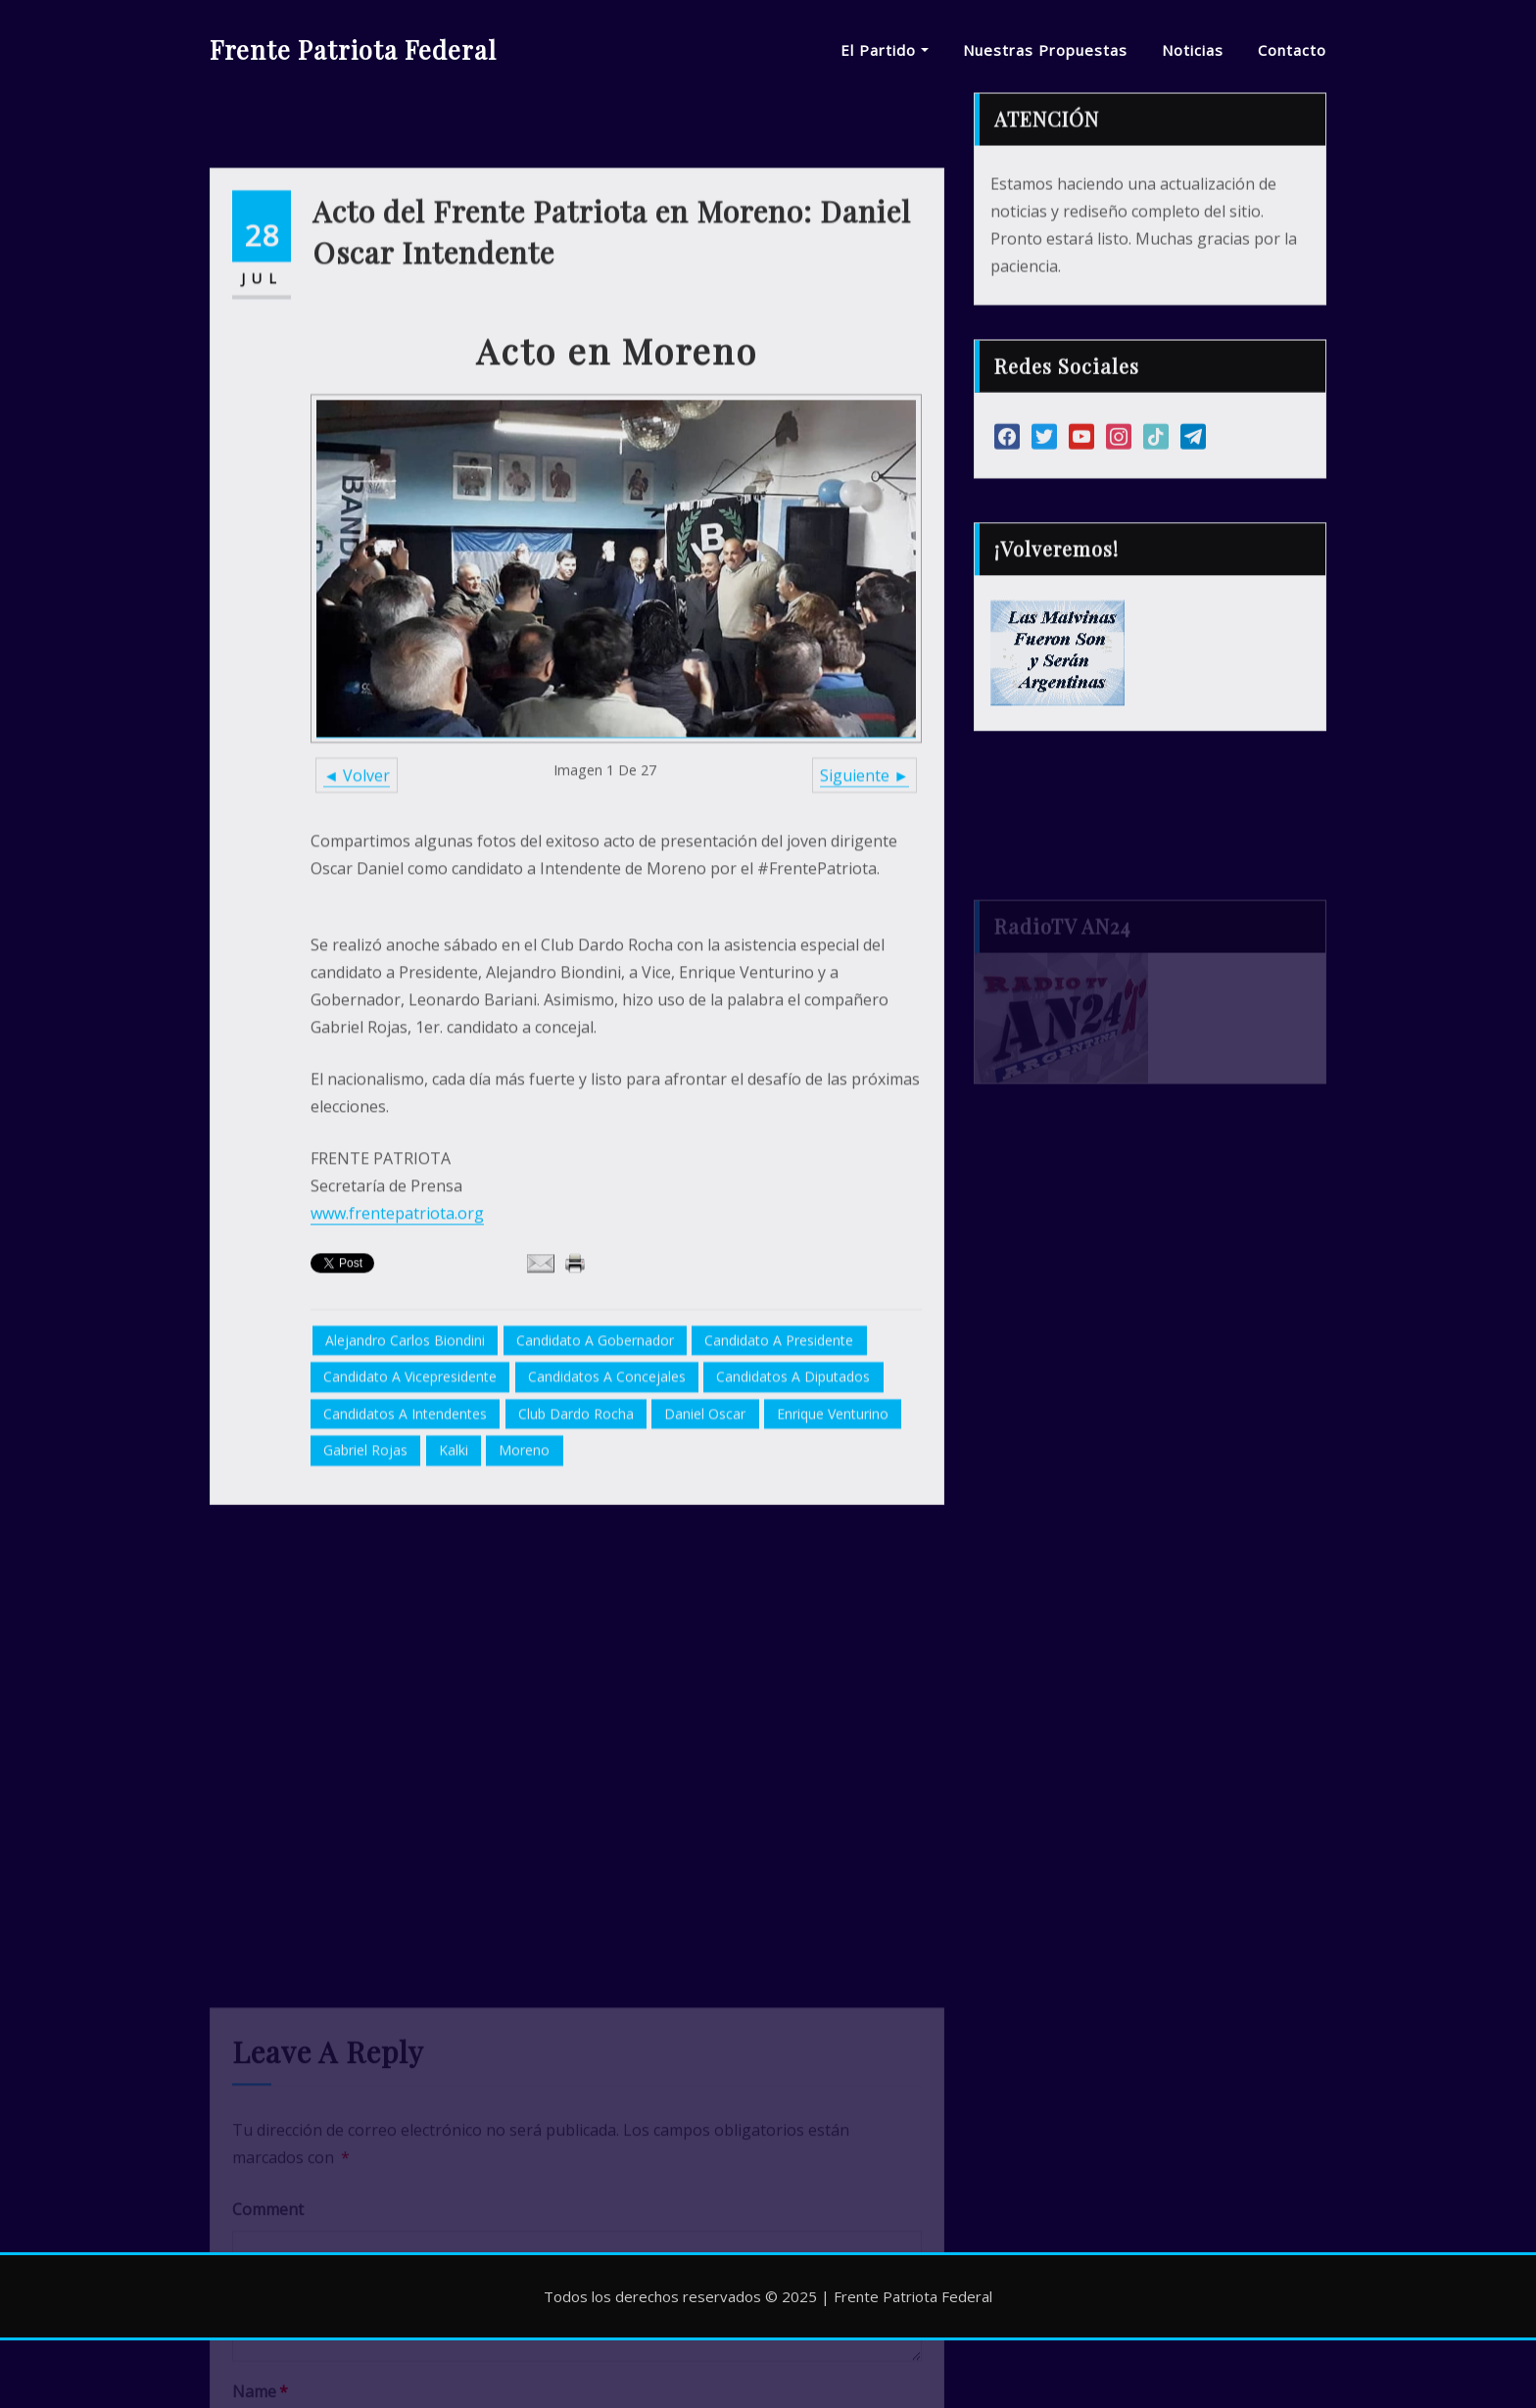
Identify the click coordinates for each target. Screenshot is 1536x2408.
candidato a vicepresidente (410, 1510)
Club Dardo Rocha (576, 1546)
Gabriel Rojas (365, 1583)
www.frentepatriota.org (397, 1346)
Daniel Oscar (704, 1546)
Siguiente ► (864, 908)
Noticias (1193, 50)
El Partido (884, 50)
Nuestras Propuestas (1045, 50)
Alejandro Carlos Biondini (405, 1473)
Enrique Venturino (832, 1546)
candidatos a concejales (607, 1510)
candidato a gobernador (595, 1473)
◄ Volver (356, 908)
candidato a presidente (778, 1473)
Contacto (1292, 50)
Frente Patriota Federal (353, 49)
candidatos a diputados (793, 1510)
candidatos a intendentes (405, 1546)
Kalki (453, 1583)
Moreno (524, 1583)
